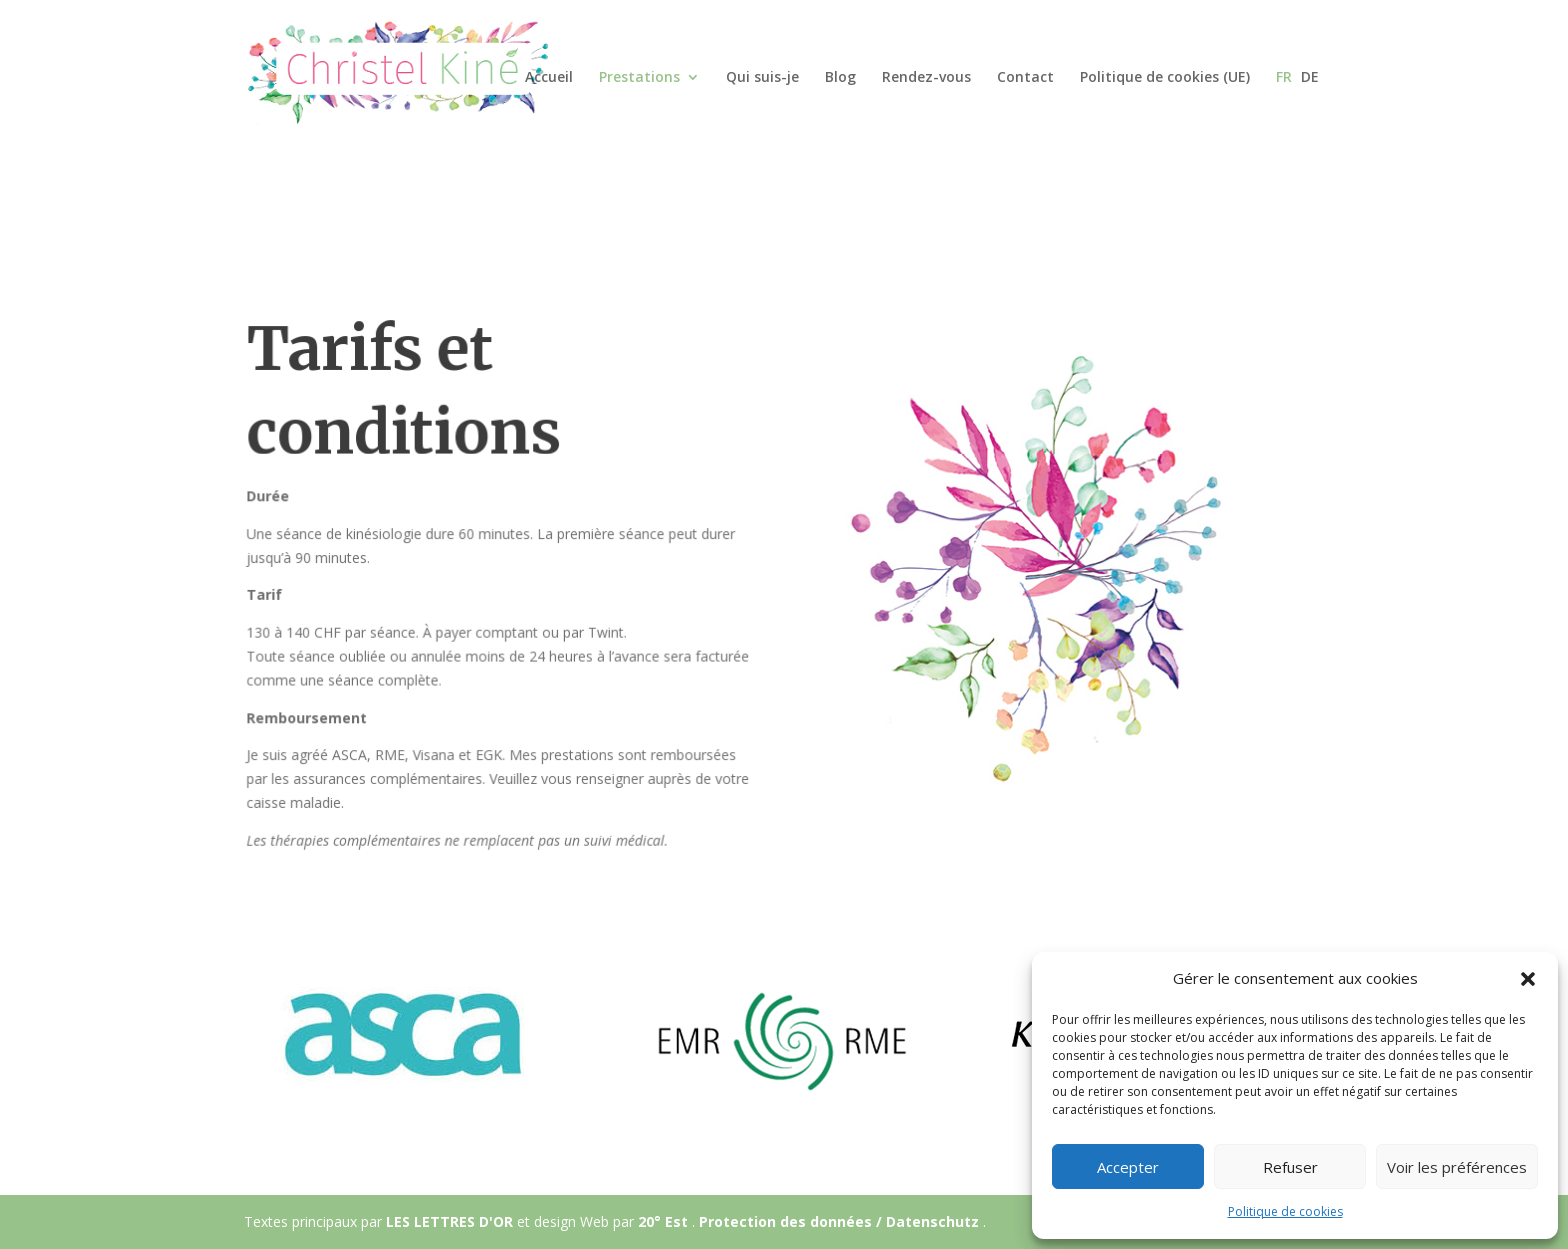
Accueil (549, 78)
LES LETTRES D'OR (451, 1221)
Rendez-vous (926, 78)
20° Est (665, 1221)
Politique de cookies (1285, 1211)
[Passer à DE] (1310, 93)
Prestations (639, 78)
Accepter (1128, 1167)
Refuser (1290, 1167)
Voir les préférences (1457, 1167)
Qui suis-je (762, 78)
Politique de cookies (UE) (1165, 78)
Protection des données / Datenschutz (841, 1221)
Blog (840, 78)
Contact (1025, 78)
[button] (1528, 979)
